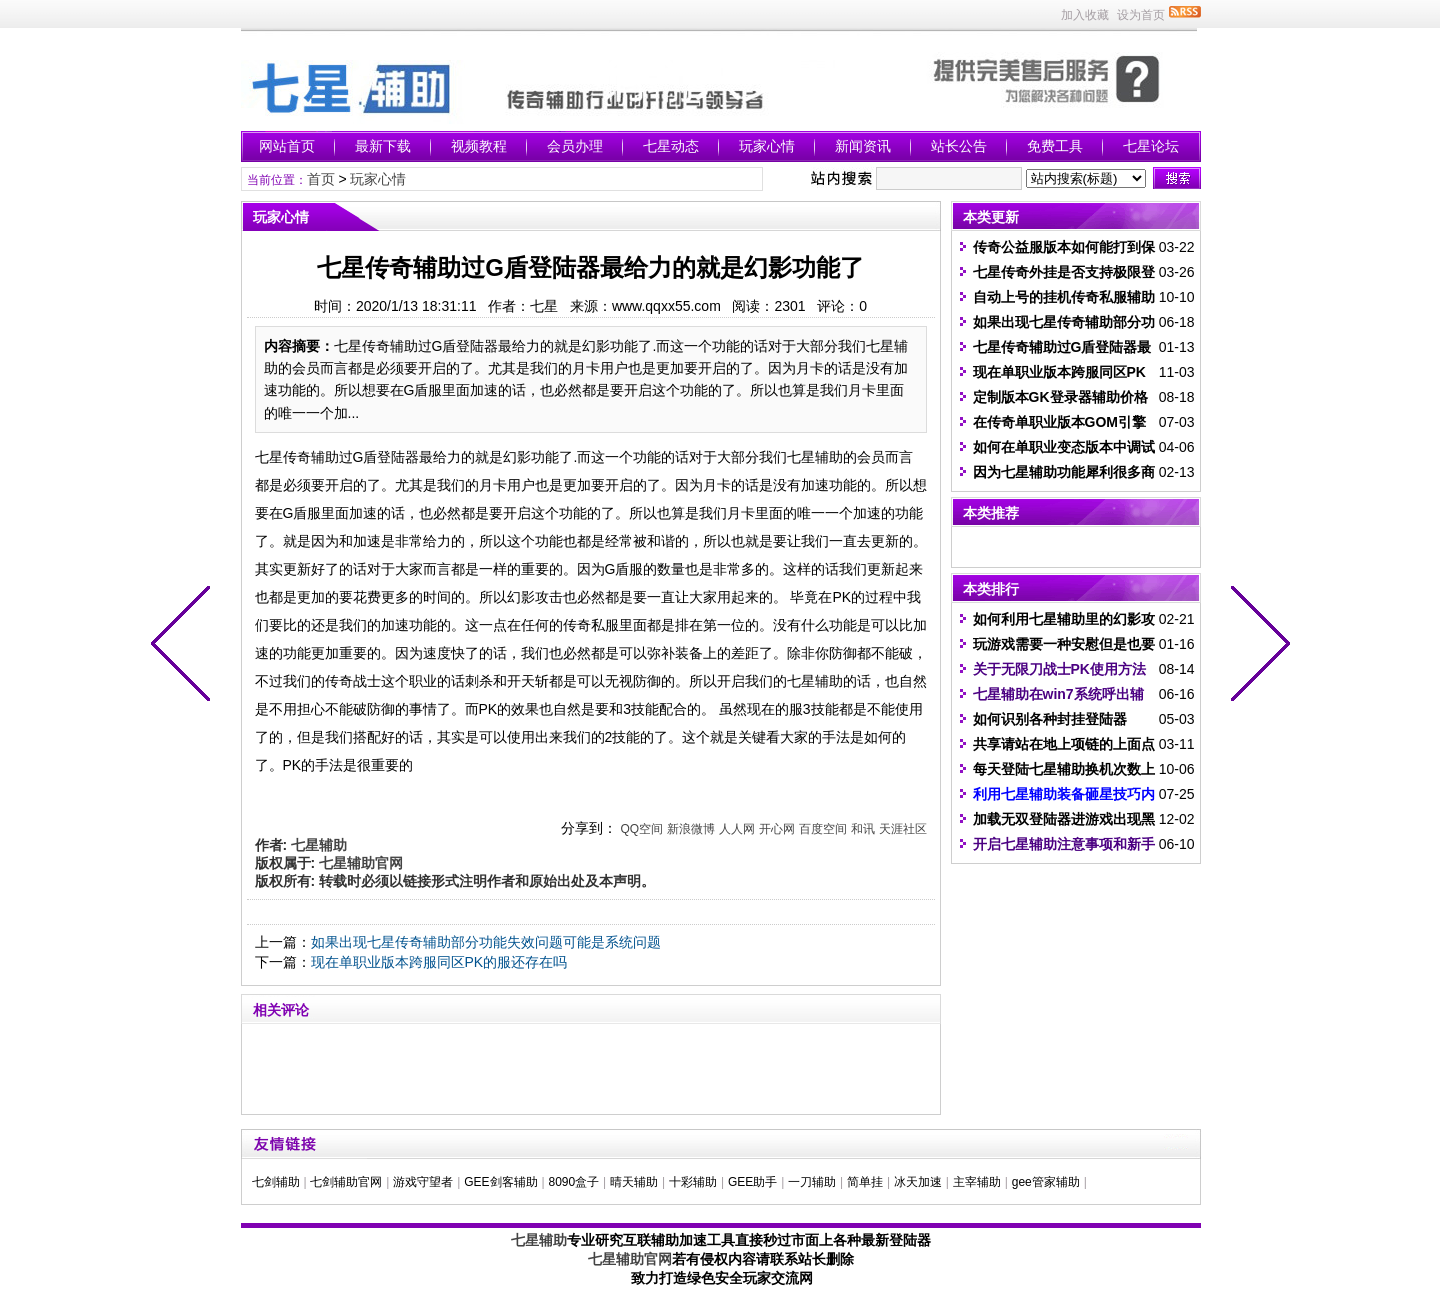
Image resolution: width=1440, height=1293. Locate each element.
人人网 (737, 829)
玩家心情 (767, 146)
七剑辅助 (276, 1182)
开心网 (777, 829)
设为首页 (1141, 15)
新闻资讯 (863, 146)
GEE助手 (752, 1182)
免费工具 (1055, 146)
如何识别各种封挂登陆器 (1050, 719)
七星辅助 (539, 1240)
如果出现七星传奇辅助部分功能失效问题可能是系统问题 (486, 942)
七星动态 (671, 146)
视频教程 (479, 146)
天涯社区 (903, 829)
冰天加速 (918, 1182)
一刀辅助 (812, 1182)
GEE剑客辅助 (500, 1182)
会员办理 (575, 146)
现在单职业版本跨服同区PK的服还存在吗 (439, 962)
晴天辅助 (634, 1182)
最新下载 (383, 146)
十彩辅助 (693, 1182)
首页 (321, 179)
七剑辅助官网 (346, 1182)
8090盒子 (573, 1182)
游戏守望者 (423, 1182)
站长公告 (959, 146)
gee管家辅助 (1046, 1182)
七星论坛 (1151, 146)
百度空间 (823, 829)
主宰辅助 (977, 1182)
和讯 (863, 829)
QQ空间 (641, 829)
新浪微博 (691, 829)
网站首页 (287, 146)
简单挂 (865, 1182)
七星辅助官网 (630, 1259)
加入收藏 (1085, 15)
